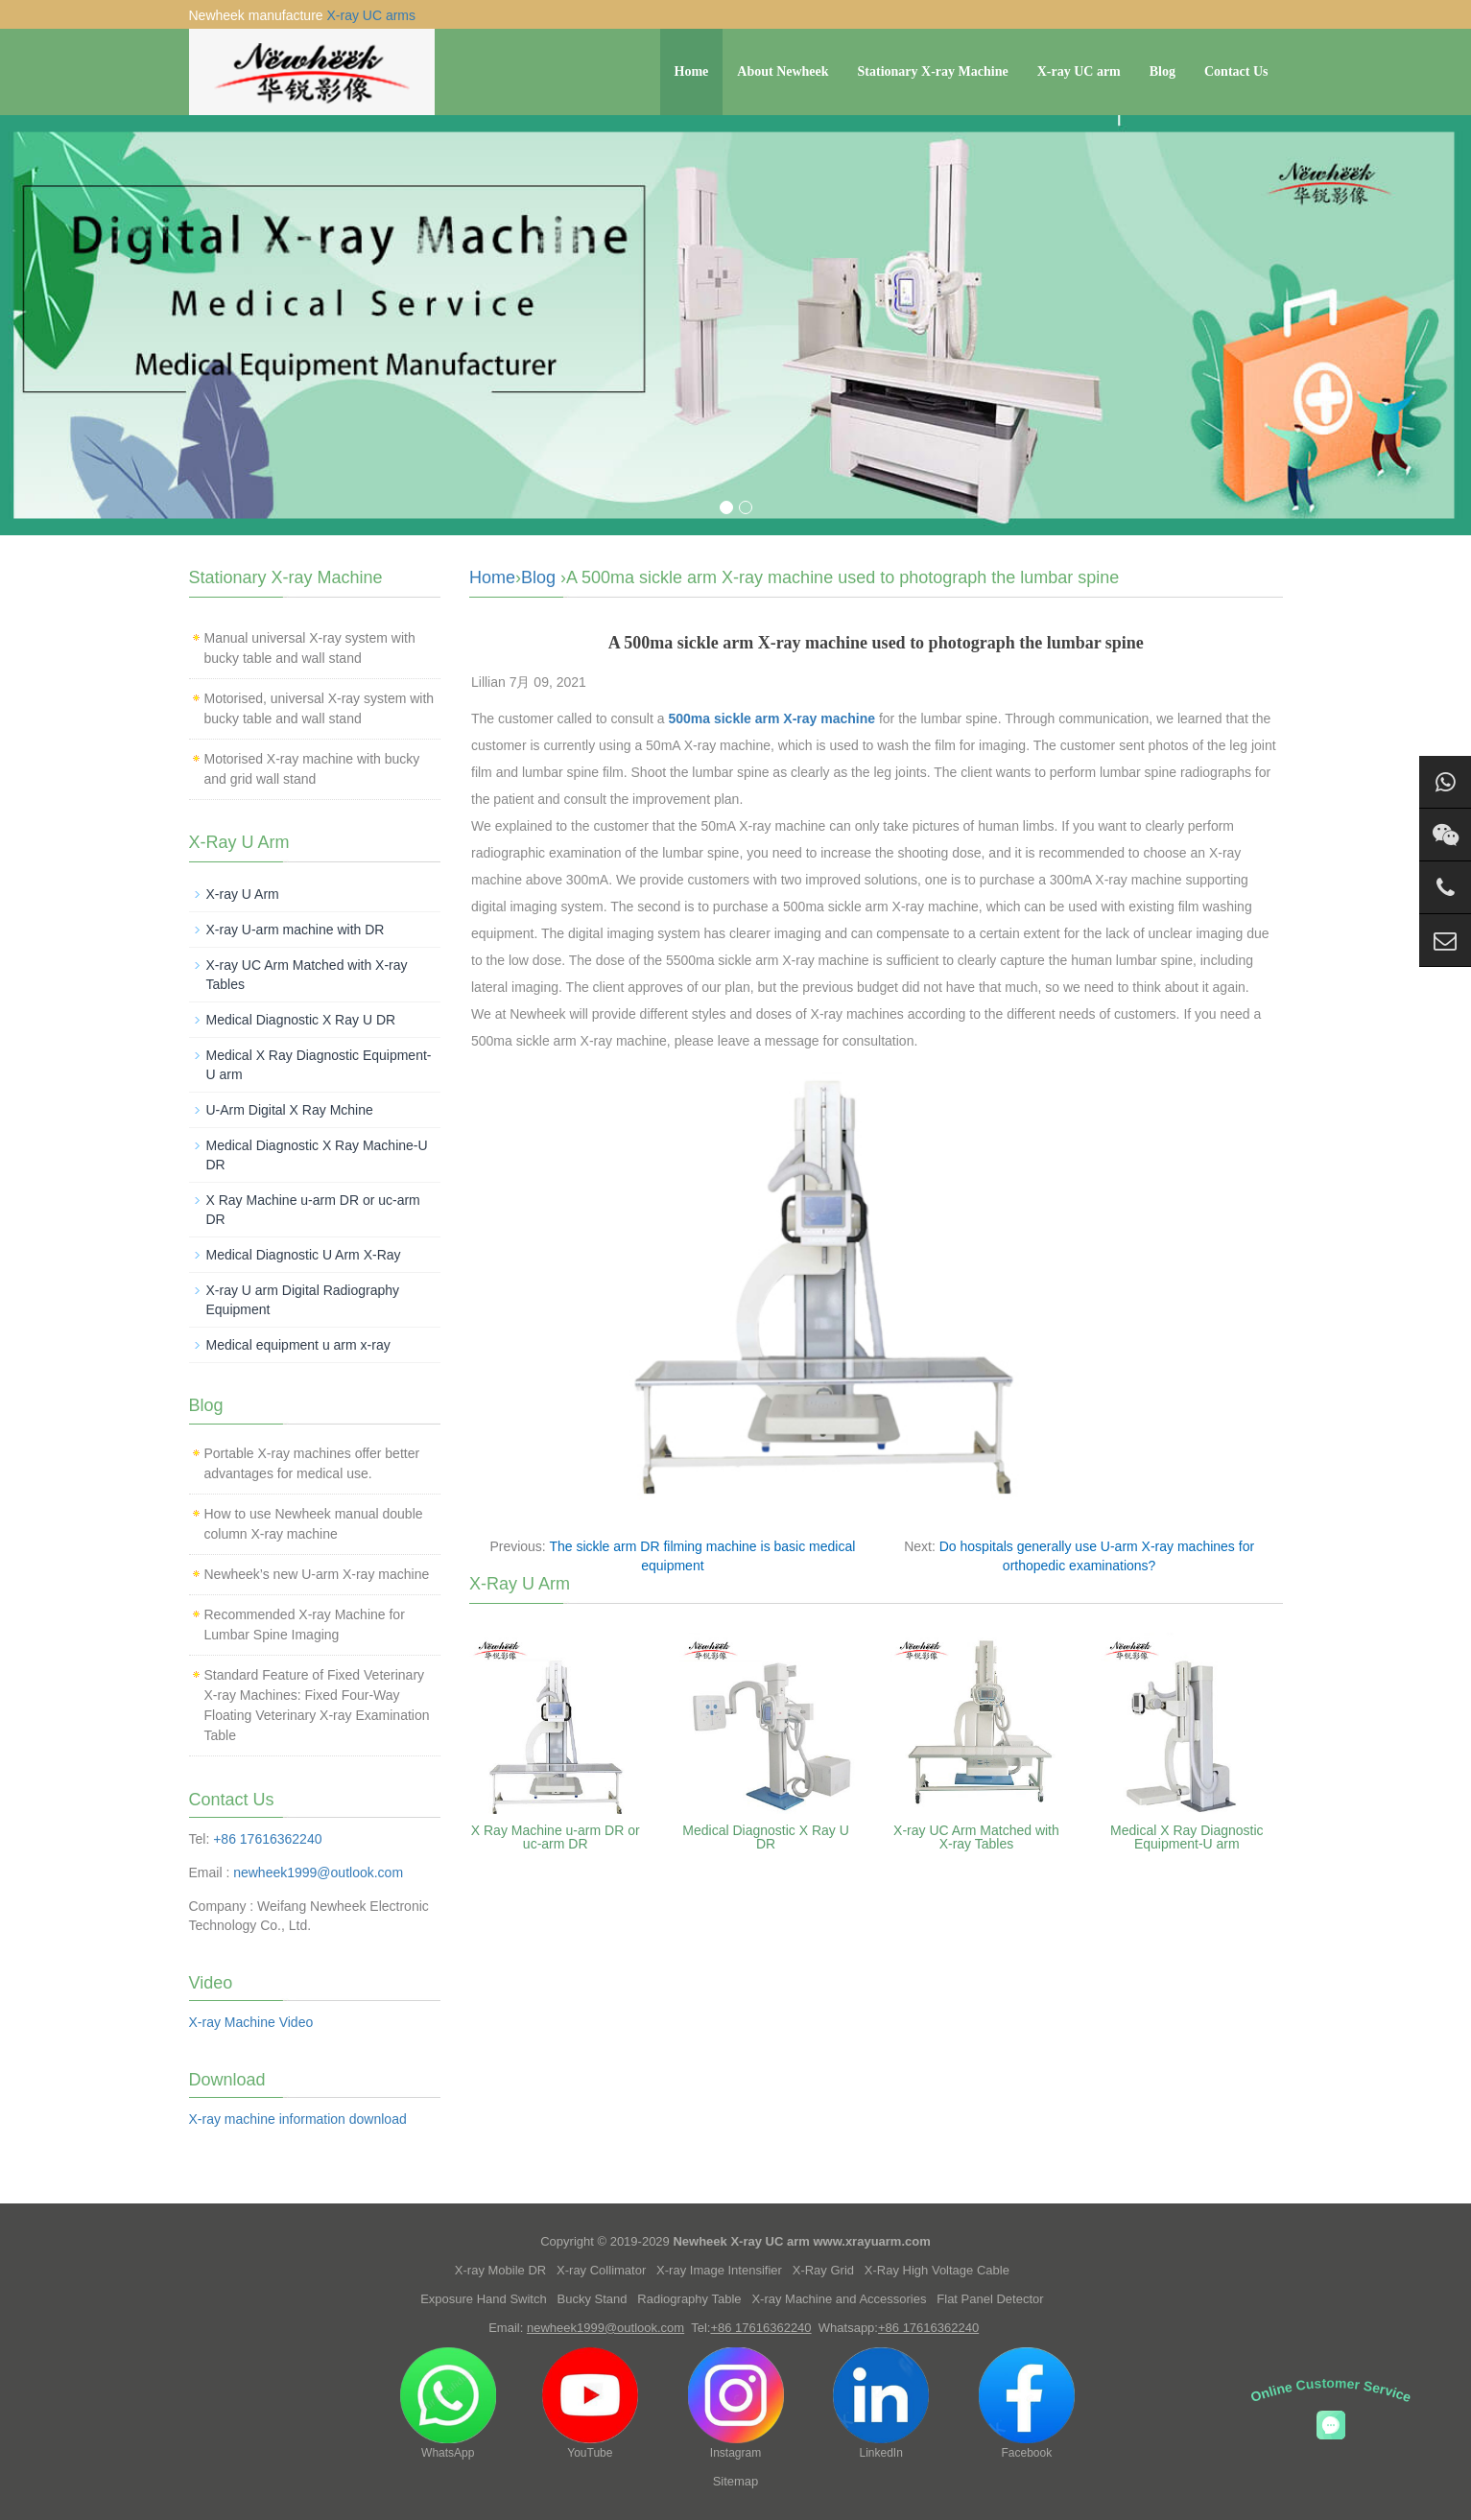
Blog (1162, 71)
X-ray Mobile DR (500, 2270)
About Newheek (782, 71)
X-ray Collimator (601, 2270)
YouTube (590, 2403)
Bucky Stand (593, 2299)
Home (692, 71)
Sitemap (736, 2481)
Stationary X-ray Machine (933, 71)
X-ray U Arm (242, 894)
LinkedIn (881, 2403)
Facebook (1027, 2403)
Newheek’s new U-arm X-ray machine (317, 1574)
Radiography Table (689, 2299)
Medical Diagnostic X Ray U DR (765, 1837)
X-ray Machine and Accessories (838, 2299)
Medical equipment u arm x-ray (298, 1345)
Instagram (736, 2403)
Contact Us (1236, 71)
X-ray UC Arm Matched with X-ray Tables (976, 1837)
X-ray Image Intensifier (719, 2270)
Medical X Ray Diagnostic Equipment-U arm (1187, 1837)
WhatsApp (448, 2403)
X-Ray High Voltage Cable (937, 2270)
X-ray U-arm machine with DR (295, 929)
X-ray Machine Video (251, 2022)
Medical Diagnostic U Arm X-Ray (303, 1254)
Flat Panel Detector (990, 2299)
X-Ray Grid (823, 2270)
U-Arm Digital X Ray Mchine (289, 1110)
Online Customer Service (1330, 2390)
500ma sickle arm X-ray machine (771, 718)
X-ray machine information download (298, 2119)
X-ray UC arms (370, 15)
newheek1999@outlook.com (318, 1872)
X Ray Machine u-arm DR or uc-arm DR (555, 1837)
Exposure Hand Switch (483, 2299)
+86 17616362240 (267, 1839)
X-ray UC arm (1079, 71)
